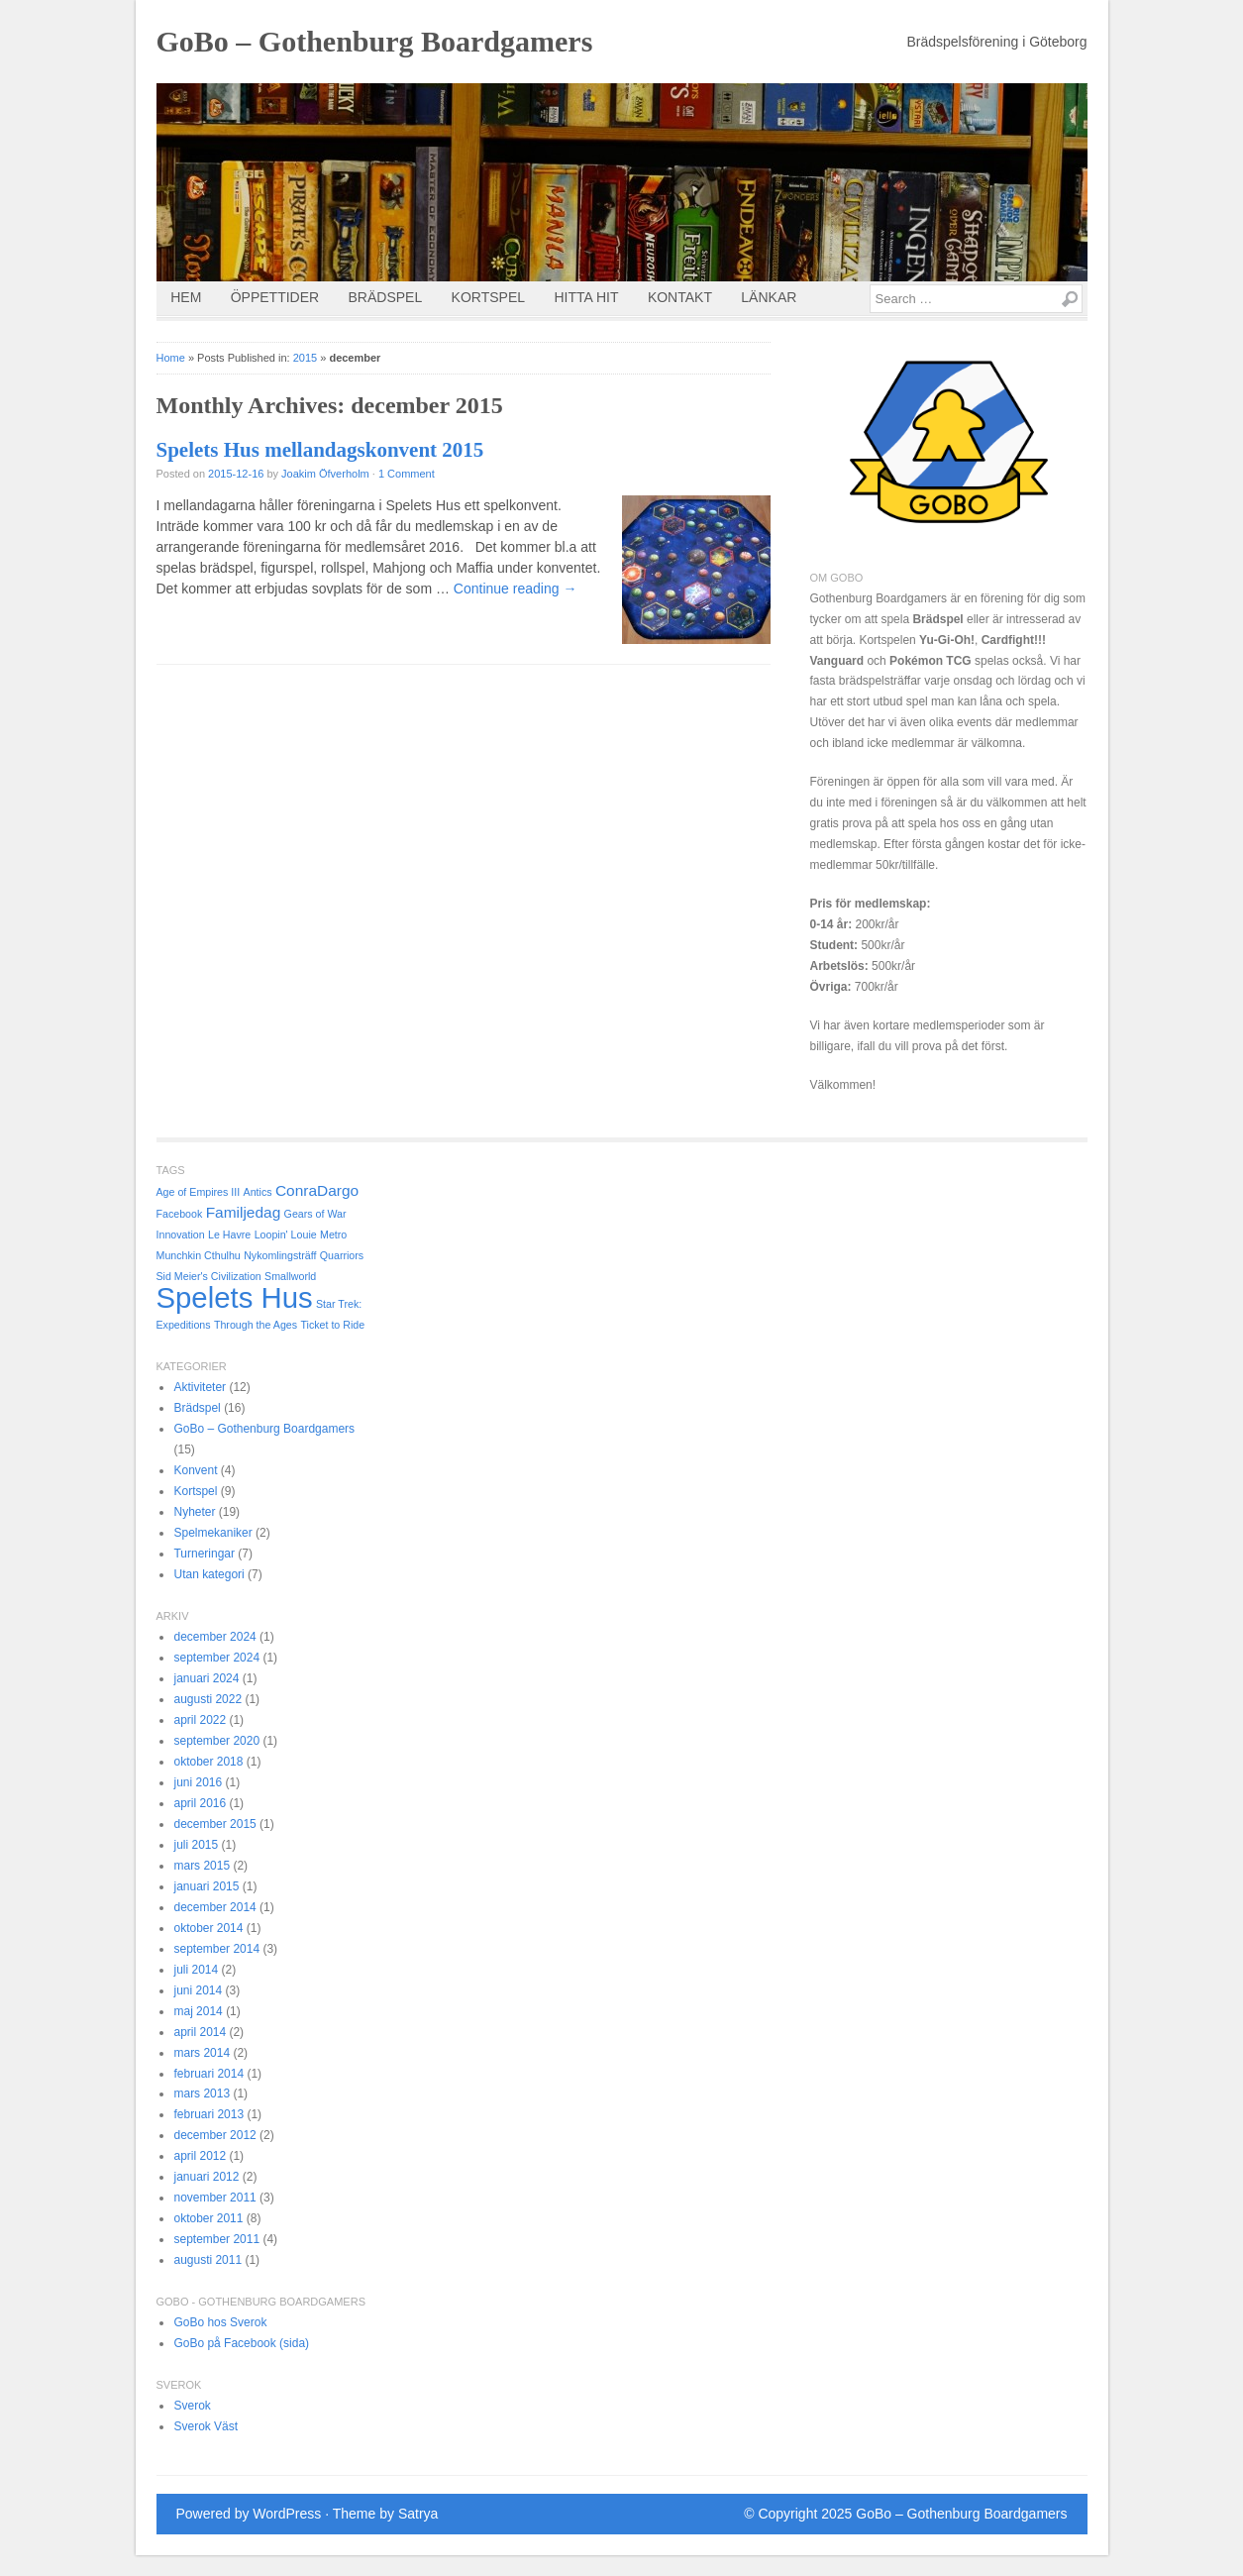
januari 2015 (206, 1886)
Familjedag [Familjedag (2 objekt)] (243, 1212)
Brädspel (386, 297)
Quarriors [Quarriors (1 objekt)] (341, 1255)
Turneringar (204, 1553)
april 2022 (199, 1720)
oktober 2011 (208, 2218)
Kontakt (680, 297)
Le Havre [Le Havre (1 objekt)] (229, 1234)
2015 (305, 358)
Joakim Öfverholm (325, 474)
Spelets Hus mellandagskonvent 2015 (320, 450)
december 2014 (214, 1907)
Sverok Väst (205, 2426)
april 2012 (199, 2156)
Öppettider (275, 297)
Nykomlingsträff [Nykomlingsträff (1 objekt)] (280, 1255)
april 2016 (199, 1803)
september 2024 (216, 1657)
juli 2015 (195, 1845)
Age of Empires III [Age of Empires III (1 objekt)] (198, 1192)
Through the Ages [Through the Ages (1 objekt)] (255, 1325)
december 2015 (214, 1824)
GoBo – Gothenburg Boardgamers (374, 41)
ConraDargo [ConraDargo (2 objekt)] (317, 1190)
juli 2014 (195, 1970)
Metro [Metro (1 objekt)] (333, 1234)
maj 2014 (197, 2011)
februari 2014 (208, 2074)
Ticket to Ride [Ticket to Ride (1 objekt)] (332, 1325)
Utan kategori (208, 1574)
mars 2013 (201, 2093)
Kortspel (488, 297)
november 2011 (214, 2197)
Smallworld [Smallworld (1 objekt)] (290, 1276)
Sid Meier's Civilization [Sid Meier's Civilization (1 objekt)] (208, 1276)
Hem (185, 297)
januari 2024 (206, 1678)
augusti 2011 (207, 2260)
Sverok (191, 2406)
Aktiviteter (199, 1387)
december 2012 (214, 2135)
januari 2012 (206, 2177)
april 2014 (199, 2032)
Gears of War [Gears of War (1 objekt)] (315, 1214)
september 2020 (216, 1741)
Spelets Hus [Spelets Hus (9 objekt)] (234, 1297)
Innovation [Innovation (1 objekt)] (180, 1234)
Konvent (195, 1470)
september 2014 (216, 1949)
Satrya (418, 2514)
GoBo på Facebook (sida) (241, 2343)
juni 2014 (197, 1990)
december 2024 (214, 1637)
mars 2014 (201, 2053)
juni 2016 (197, 1782)
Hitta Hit (586, 297)
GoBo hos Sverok (219, 2322)
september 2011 (216, 2239)
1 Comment (406, 474)
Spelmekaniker (212, 1533)
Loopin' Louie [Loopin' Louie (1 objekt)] (286, 1234)
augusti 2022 (207, 1699)
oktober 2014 (208, 1928)
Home (170, 358)
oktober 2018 (208, 1762)
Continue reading (515, 588)
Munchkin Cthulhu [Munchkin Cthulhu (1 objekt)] (198, 1255)
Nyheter (194, 1512)
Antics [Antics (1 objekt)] (258, 1192)
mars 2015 (201, 1866)
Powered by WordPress (249, 2514)
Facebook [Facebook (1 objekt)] (179, 1214)
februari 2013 (208, 2114)
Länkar (768, 297)
